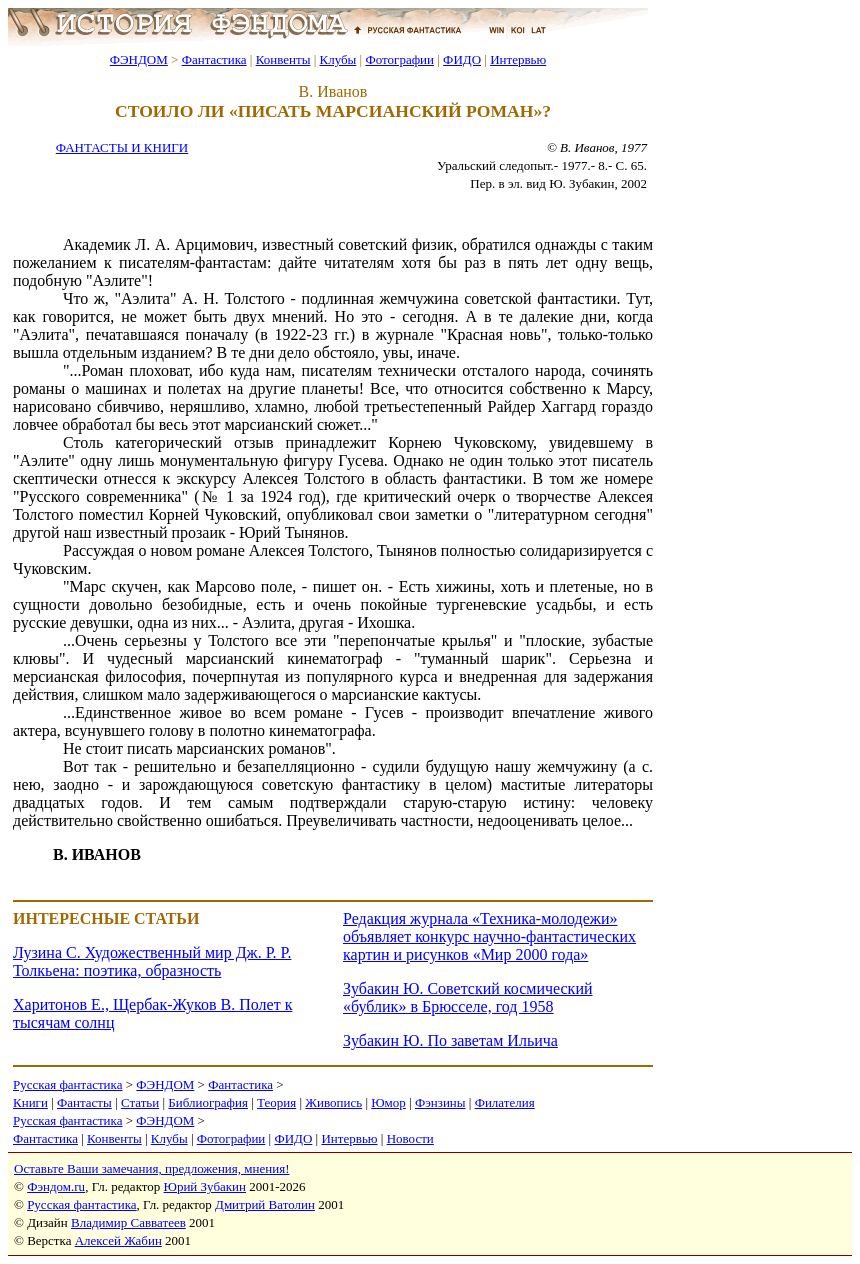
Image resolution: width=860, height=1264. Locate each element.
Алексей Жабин (118, 1240)
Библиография (208, 1102)
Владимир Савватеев (128, 1222)
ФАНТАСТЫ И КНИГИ (122, 147)
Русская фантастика (67, 1084)
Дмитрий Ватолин (265, 1204)
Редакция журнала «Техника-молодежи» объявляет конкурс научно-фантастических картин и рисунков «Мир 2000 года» (489, 936)
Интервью (518, 59)
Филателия (505, 1102)
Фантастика (214, 59)
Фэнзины (440, 1102)
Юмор (388, 1102)
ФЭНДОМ (139, 59)
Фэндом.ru (56, 1186)
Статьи (140, 1102)
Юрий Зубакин (205, 1186)
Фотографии (399, 59)
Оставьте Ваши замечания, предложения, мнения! (151, 1168)
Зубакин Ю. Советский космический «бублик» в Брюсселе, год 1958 (468, 997)
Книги (30, 1102)
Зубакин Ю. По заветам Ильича (450, 1040)
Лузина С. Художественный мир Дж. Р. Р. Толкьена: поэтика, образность (152, 961)
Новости (410, 1138)
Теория (276, 1102)
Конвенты (283, 59)
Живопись (333, 1102)
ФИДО (462, 59)
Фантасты (84, 1102)
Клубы (337, 59)
